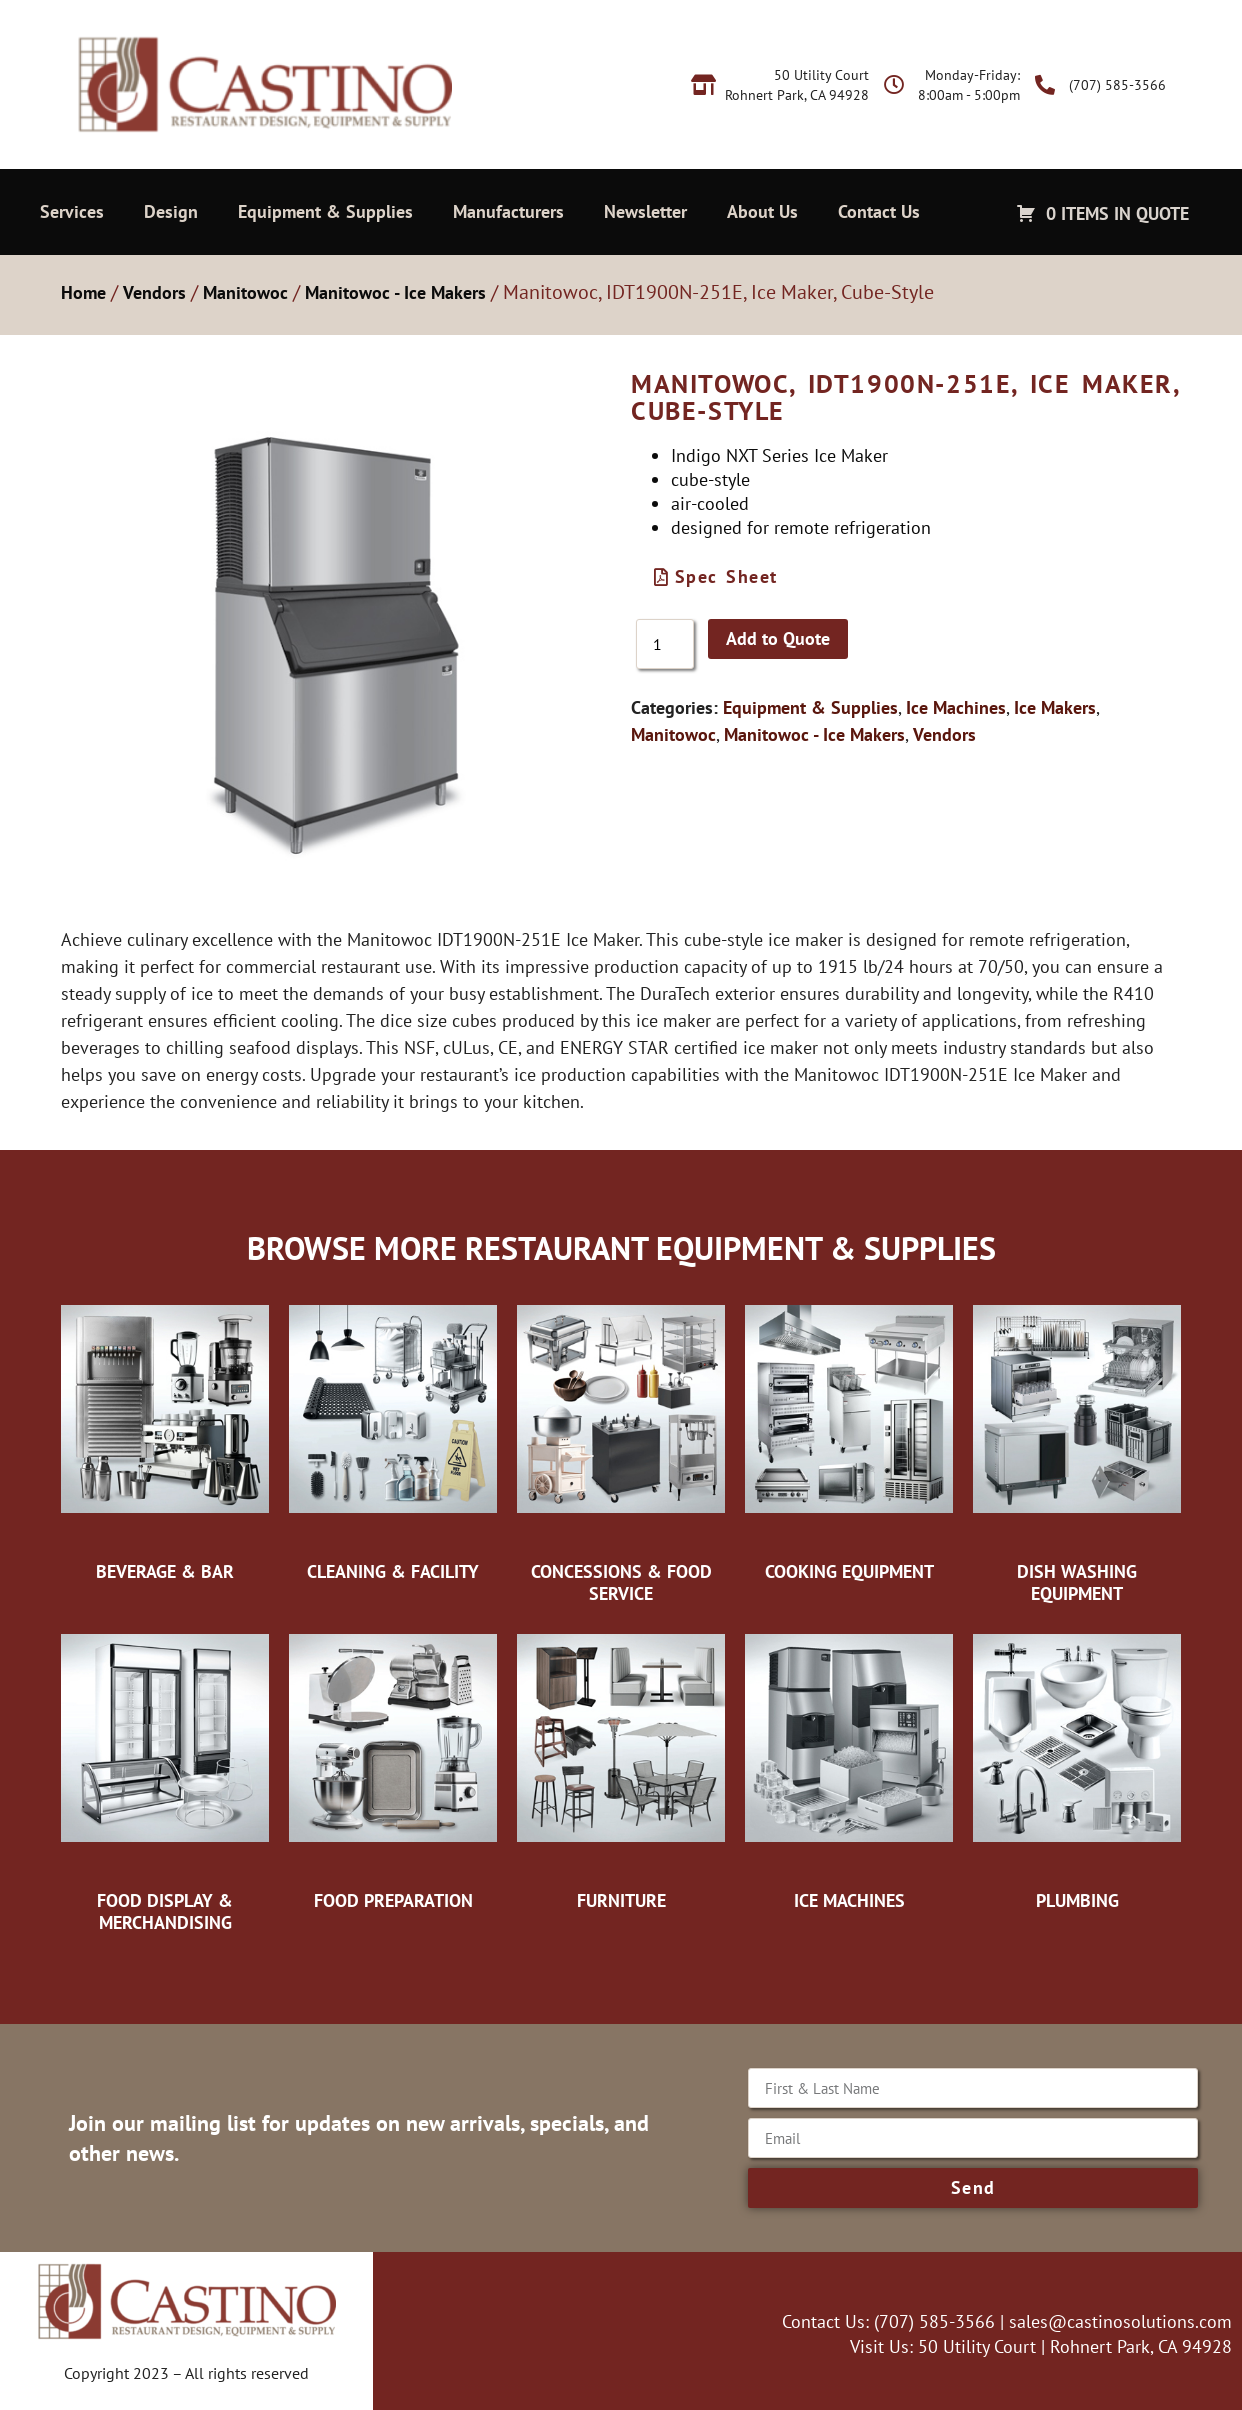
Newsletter (645, 211)
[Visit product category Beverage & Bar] (165, 1438)
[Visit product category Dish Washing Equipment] (1077, 1448)
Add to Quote (778, 638)
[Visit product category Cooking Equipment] (849, 1438)
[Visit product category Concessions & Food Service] (621, 1448)
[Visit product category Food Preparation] (393, 1767)
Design (171, 211)
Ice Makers (1055, 707)
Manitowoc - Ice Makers (395, 292)
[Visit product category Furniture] (621, 1767)
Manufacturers (508, 211)
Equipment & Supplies (325, 211)
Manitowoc (245, 292)
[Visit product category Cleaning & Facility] (393, 1438)
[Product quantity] (665, 644)
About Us (762, 211)
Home (83, 292)
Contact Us (879, 211)
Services (72, 211)
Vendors (154, 292)
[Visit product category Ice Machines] (849, 1767)
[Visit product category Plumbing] (1077, 1767)
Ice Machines (956, 707)
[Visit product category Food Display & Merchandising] (165, 1777)
